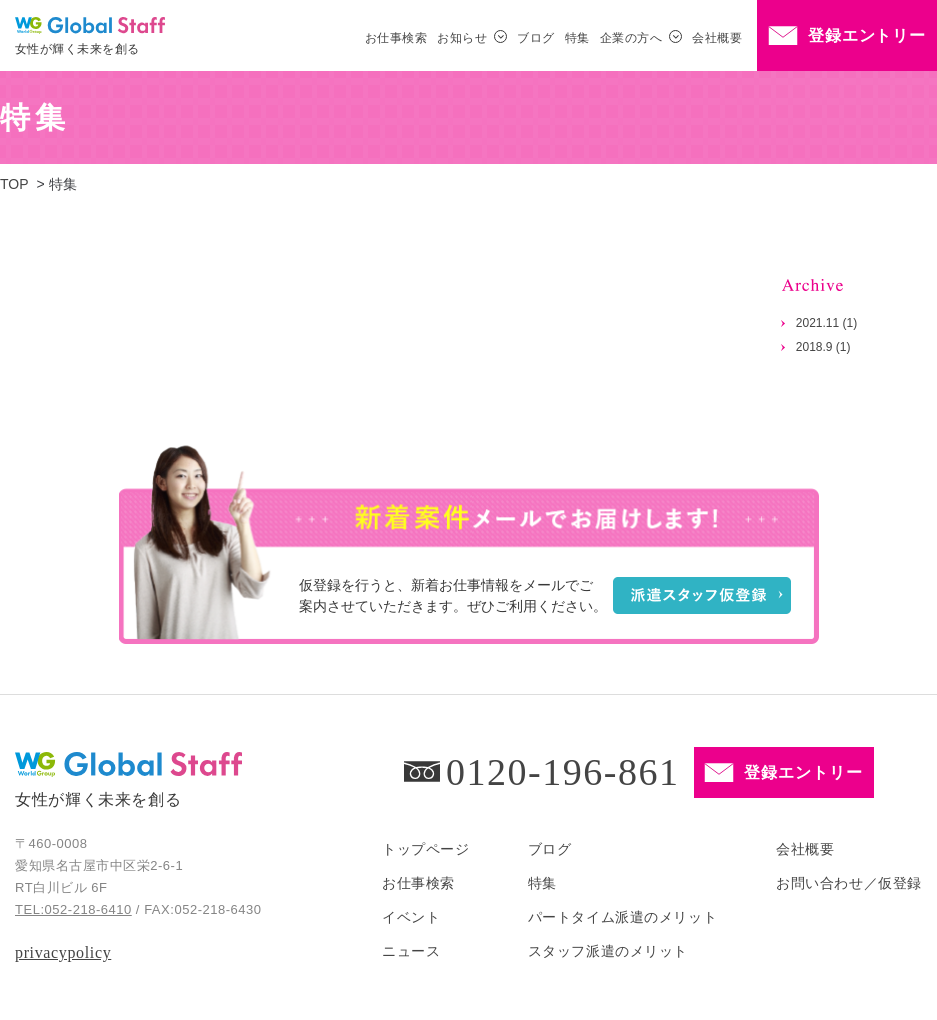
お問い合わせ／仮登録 (849, 883)
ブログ (535, 38)
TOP (14, 184)
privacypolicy (63, 952)
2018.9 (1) (823, 347)
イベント (411, 917)
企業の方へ (631, 38)
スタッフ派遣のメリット (608, 951)
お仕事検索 (396, 38)
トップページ (425, 849)
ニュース (411, 951)
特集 (577, 38)
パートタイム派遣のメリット (622, 917)
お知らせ (462, 38)
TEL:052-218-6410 (73, 909)
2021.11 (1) (826, 323)
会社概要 (717, 38)
